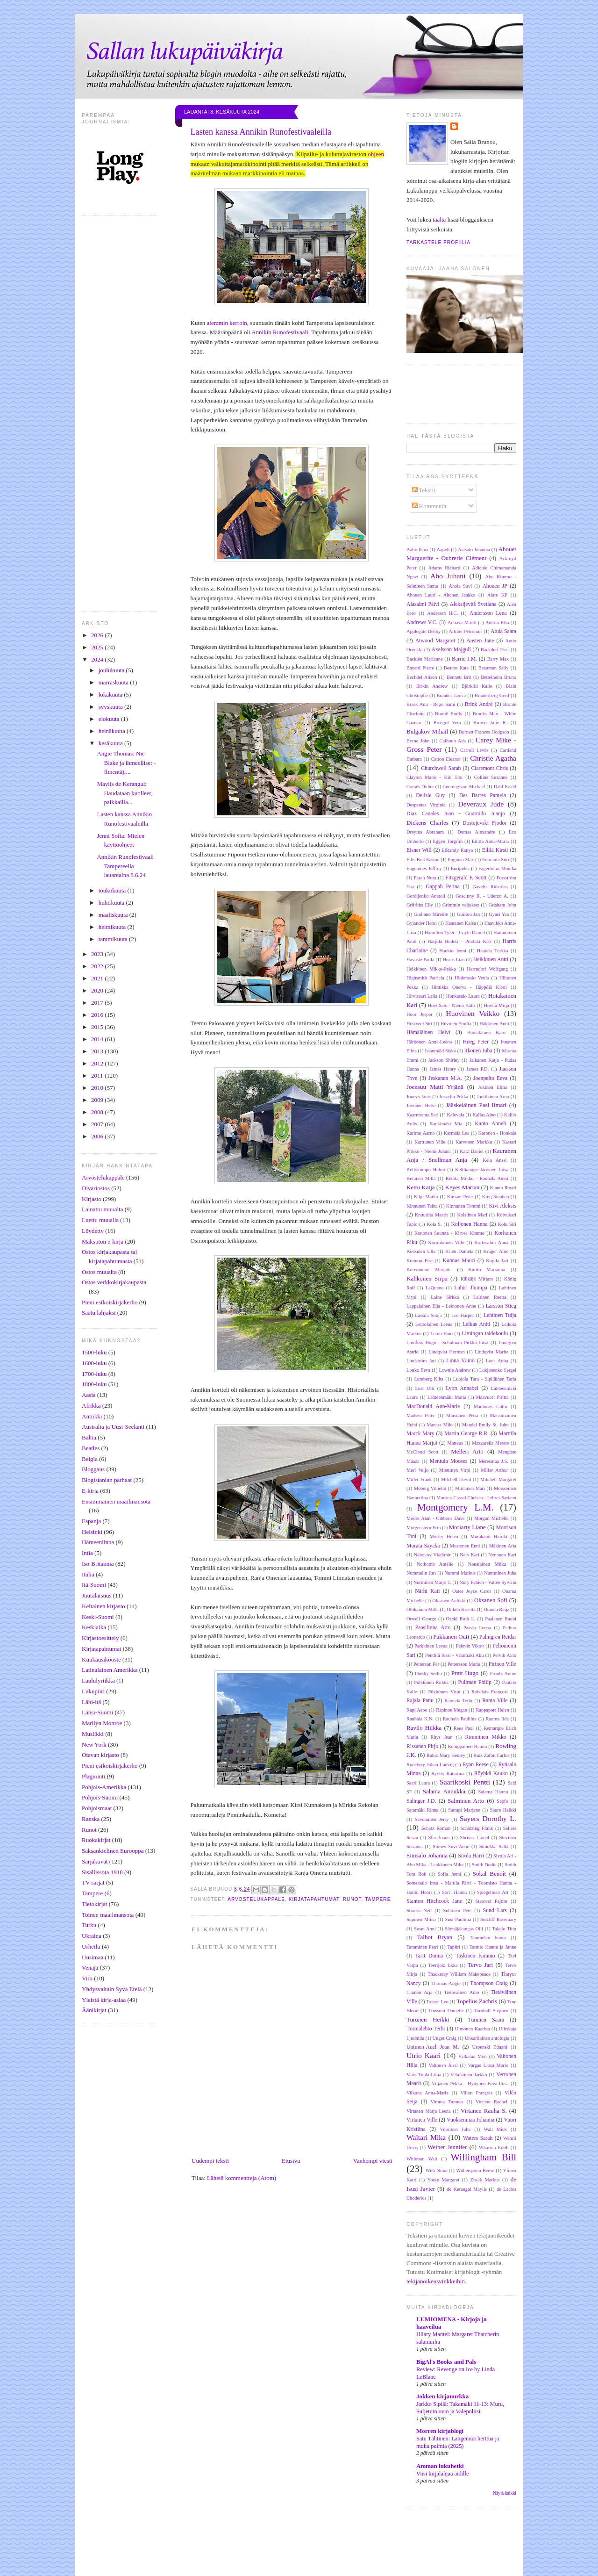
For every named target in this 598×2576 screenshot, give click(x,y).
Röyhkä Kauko (491, 1773)
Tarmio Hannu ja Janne (493, 1947)
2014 (98, 1039)
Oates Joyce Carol (471, 1591)
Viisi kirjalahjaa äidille (442, 2473)
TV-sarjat (93, 1882)
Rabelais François (489, 1691)
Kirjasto (91, 1198)
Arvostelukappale (103, 1177)
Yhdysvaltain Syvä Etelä (112, 1989)
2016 (98, 1014)
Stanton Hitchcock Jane (434, 1901)
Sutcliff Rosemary (498, 1919)
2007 (98, 1124)
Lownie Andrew (455, 1370)
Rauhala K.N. (420, 1718)
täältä (439, 219)
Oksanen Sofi (490, 1600)
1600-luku (94, 1363)
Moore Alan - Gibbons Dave (435, 1518)
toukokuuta (113, 890)
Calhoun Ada (453, 740)
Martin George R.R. (466, 1434)
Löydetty (93, 1230)
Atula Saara (503, 631)
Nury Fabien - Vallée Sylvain (487, 1582)
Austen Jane (480, 641)
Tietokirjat (94, 1903)
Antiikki (92, 1416)
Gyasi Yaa (499, 914)
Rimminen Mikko (485, 1737)
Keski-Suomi (98, 1616)
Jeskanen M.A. (445, 1078)
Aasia (89, 1394)
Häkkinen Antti (494, 1023)
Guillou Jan (468, 914)
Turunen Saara (486, 2020)
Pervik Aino (504, 1655)
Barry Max (498, 659)
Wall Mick (495, 2129)
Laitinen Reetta (489, 1297)
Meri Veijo (417, 1470)
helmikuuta (113, 926)
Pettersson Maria (464, 1664)
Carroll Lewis (474, 750)
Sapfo (502, 1801)
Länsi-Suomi (97, 1712)
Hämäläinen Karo (486, 1032)
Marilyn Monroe (102, 1723)
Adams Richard (444, 567)
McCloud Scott (422, 1451)
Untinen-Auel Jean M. (432, 2047)
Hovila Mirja (496, 1005)
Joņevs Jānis (418, 1096)
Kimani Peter (460, 1196)
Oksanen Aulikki (449, 1600)
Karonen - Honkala (497, 1133)
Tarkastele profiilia (438, 242)
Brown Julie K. (490, 722)
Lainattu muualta (102, 1209)
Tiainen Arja (419, 1992)
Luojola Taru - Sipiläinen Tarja (484, 1379)
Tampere (92, 1893)
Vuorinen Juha (455, 2129)
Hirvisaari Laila (421, 996)
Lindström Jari (421, 1360)
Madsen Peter (420, 1415)
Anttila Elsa (497, 622)
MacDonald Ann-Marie (433, 1406)
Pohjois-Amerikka (104, 1787)
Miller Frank (419, 1479)
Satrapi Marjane (464, 1810)
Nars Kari (469, 1554)
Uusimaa (92, 1957)
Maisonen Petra (462, 1415)
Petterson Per (426, 1664)
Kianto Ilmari (503, 1187)
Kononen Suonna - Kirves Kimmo (449, 1233)
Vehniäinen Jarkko (468, 2074)
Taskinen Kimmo (475, 1956)
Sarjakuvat (95, 1861)
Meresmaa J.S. (493, 1461)
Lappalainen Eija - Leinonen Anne (441, 1306)
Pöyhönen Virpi (444, 1691)
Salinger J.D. (421, 1801)
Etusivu (291, 2160)
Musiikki (93, 1733)
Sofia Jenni (449, 1874)
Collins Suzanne (491, 777)
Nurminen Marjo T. (432, 1582)
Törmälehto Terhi (425, 2029)
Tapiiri (453, 1947)
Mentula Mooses (449, 1461)
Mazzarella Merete (490, 1443)
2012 (98, 1063)
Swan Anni (425, 1928)
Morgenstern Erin (423, 1527)
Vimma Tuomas (447, 2101)
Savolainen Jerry (432, 1819)
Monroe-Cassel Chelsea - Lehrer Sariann (476, 1497)
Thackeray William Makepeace (459, 1974)
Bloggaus (93, 1469)
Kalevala (455, 1114)
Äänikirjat (94, 2010)
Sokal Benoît (489, 1873)
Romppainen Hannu (467, 1746)
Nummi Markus (460, 1573)
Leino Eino (441, 1333)
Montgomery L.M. (455, 1507)
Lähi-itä (91, 1701)
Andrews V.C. (421, 622)
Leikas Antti (477, 1324)
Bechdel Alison (421, 677)
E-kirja (90, 1490)
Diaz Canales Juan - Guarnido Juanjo (455, 814)
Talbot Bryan (434, 1937)
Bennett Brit (459, 677)
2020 (98, 990)
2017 (98, 1002)
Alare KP (497, 594)
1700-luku (94, 1373)
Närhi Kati (427, 1591)
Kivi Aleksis (502, 1206)
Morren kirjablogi (439, 2430)
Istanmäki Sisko (440, 1050)
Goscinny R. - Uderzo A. (482, 896)
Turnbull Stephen (491, 2010)
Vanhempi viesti (372, 2160)
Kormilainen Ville (446, 1242)
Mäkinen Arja (502, 1545)
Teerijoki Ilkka (442, 1965)
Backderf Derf (495, 649)
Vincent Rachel (491, 2101)
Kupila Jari (497, 1260)
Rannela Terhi (458, 1700)
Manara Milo (440, 1424)
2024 (98, 659)
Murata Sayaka (423, 1546)
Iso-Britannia (98, 1563)
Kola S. (434, 1224)
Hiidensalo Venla (472, 977)
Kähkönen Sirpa (426, 1278)
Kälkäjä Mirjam (477, 1278)
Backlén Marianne (424, 659)
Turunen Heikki (427, 2019)
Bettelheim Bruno (498, 677)
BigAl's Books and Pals (446, 2361)
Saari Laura (418, 1782)
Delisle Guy (430, 795)
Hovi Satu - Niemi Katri (452, 1005)
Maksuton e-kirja (102, 1241)
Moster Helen (444, 1536)
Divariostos (96, 1188)
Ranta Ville (494, 1701)
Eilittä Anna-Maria (490, 841)
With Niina (437, 2170)
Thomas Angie (446, 1983)
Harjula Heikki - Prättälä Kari (459, 941)
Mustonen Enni (465, 1545)
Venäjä (90, 1967)
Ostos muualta (99, 1271)
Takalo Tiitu (504, 1928)
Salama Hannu (493, 1791)
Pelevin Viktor (470, 1645)
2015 (98, 1026)
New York (94, 1744)
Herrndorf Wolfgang (487, 968)
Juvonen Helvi (421, 1105)
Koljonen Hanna (469, 1224)
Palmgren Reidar (497, 1637)
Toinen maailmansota (108, 1914)
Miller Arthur (494, 1470)
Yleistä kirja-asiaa (104, 1999)
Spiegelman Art (492, 1892)
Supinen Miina (421, 1919)
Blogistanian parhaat (107, 1479)
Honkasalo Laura (463, 996)
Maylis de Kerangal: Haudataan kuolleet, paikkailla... (124, 793)
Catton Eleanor (446, 759)
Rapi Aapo (416, 1710)
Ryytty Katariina (447, 1773)
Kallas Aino (484, 1114)
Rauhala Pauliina (460, 1718)
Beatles (91, 1448)
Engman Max (461, 859)
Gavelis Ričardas (489, 886)
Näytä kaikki (504, 2493)
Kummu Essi (419, 1260)
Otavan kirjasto (100, 1754)
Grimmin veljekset (460, 904)
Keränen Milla (420, 1178)
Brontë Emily (449, 713)
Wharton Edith (493, 2147)
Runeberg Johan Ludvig (430, 1764)
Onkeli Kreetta (461, 1609)
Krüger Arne (495, 1251)
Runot (89, 1829)
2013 (98, 1051)
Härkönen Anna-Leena (429, 1041)
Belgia (90, 1458)
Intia (87, 1552)
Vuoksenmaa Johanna (470, 2120)
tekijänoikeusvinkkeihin (435, 2281)
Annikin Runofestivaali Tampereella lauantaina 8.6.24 (125, 865)
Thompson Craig (489, 1983)
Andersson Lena (488, 613)
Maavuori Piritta (492, 1397)
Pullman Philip (474, 1682)
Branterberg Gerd (492, 695)
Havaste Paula (420, 959)
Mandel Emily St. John (485, 1424)
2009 (98, 1099)
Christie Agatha (493, 758)
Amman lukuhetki (440, 2465)
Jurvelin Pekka (453, 1096)
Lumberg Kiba (428, 1379)
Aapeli (443, 549)
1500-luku (94, 1352)
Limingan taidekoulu (485, 1334)
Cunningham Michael (463, 786)
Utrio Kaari (423, 2055)
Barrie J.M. (464, 659)
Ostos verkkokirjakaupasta (114, 1282)
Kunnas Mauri (458, 1261)
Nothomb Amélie (435, 1564)
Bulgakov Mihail (427, 731)
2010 (98, 1087)
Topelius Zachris (476, 2001)
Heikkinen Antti (490, 960)
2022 (98, 966)
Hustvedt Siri (419, 1023)
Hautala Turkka (492, 950)
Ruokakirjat (96, 1839)
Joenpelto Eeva (490, 1078)
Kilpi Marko (426, 1196)
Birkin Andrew (432, 686)
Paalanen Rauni (500, 1618)
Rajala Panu (420, 1701)
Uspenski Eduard (490, 2047)
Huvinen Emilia (456, 1023)
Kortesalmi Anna (491, 1242)
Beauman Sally (493, 667)
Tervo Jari (480, 1964)
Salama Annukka (444, 1791)
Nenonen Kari (502, 1554)
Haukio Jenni (452, 950)
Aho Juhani (448, 576)
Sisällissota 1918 (102, 1872)
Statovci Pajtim (491, 1901)
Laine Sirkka (445, 1297)
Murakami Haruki (488, 1536)
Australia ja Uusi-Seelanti (113, 1426)
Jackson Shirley (443, 1060)
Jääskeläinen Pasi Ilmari (476, 1104)
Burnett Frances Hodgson (484, 731)
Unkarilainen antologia (487, 2038)
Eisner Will (419, 850)
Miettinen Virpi (454, 1470)
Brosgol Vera (447, 722)
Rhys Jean (442, 1737)
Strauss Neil (419, 1910)
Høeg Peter (476, 1042)
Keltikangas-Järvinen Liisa (481, 1169)
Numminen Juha (500, 1573)
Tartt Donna (429, 1956)
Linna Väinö (460, 1361)
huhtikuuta (112, 902)
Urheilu (91, 1946)
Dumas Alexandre (476, 832)
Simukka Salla (493, 1846)
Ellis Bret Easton (423, 859)
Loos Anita (497, 1360)
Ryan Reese (476, 1765)
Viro (87, 1978)
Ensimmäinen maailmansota (116, 1501)
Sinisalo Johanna (427, 1855)
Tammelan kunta (487, 1937)
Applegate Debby (423, 631)
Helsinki (92, 1531)
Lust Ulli (424, 1388)
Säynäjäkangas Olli (464, 1928)
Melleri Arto (467, 1451)
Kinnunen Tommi (463, 1206)
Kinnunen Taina (422, 1206)
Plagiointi (94, 1776)
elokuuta (110, 718)
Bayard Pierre (420, 667)
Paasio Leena (477, 1627)
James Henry (443, 1069)
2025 (98, 647)
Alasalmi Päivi (422, 604)
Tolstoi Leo (437, 2001)
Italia (88, 1574)
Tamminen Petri (422, 1947)
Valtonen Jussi (443, 2065)
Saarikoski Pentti (465, 1782)
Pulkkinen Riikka (431, 1682)
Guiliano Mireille (431, 914)
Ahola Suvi (460, 586)
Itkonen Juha (478, 1051)
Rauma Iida (497, 1718)
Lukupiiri (93, 1691)
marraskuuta (114, 682)
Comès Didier (420, 786)
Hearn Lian (453, 959)
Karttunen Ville (429, 1141)
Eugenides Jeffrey (424, 868)
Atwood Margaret (435, 641)
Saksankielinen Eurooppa (113, 1850)
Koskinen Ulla (420, 1251)
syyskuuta (111, 706)
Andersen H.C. (442, 613)
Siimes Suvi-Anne (451, 1846)
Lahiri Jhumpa (470, 1288)
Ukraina (91, 1935)
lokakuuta (111, 694)
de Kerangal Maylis (467, 2189)
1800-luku (94, 1384)
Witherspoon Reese (475, 2170)
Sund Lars (495, 1910)
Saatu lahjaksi (99, 1312)
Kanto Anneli (490, 1124)
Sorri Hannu (454, 1892)
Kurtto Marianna (486, 1269)
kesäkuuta (111, 743)
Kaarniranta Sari (422, 1114)
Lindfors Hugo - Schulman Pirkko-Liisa (447, 1342)
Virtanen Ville (421, 2120)
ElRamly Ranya (457, 850)
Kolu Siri (507, 1224)
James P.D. (477, 1069)
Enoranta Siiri (495, 859)
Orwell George (421, 1618)
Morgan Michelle (491, 1518)
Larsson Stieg (501, 1306)
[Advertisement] (315, 2552)
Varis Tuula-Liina (423, 2074)
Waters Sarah (477, 2138)
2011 (98, 1075)
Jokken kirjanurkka (442, 2396)
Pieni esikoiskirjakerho (110, 1302)
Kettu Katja (420, 1187)
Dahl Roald (505, 786)
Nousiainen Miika (487, 1564)
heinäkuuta (113, 730)
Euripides (460, 868)
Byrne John (418, 740)
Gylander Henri (421, 923)
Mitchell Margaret (498, 1479)
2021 (98, 978)
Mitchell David (456, 1479)
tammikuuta (114, 939)
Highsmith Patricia (425, 977)
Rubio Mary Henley (446, 1755)
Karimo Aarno (420, 1133)
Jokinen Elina (492, 1087)
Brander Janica (451, 695)
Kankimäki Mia (445, 1123)
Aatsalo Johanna (474, 549)
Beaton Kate (456, 667)
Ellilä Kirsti (495, 850)
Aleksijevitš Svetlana (472, 604)
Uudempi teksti (210, 2160)
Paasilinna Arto (433, 1628)
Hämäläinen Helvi (428, 1032)
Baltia (89, 1437)
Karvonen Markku (474, 1141)
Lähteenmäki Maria (446, 1397)
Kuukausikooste (101, 1659)
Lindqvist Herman (446, 1351)
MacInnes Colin (490, 1406)
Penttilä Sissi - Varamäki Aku (454, 1655)
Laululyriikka (98, 1680)
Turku (89, 1924)
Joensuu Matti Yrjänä (434, 1086)
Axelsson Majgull (451, 650)
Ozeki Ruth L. (461, 1618)
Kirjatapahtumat (101, 1648)
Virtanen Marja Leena (428, 2111)
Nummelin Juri (421, 1573)
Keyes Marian (462, 1187)
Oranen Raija (496, 1609)
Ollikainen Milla (422, 1609)
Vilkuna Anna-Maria (427, 2092)
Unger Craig (445, 2038)
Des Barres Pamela (482, 795)
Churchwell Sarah (441, 768)
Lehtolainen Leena (434, 1324)
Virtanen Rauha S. (484, 2110)
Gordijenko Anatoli (425, 896)
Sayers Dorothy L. (488, 1818)
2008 (98, 1111)
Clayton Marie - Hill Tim (434, 777)
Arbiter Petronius (466, 631)
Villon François (477, 2092)
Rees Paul (464, 1728)
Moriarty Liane (467, 1527)
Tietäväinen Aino (461, 1992)
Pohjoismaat (97, 1808)
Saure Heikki (503, 1810)
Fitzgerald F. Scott (465, 878)
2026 (98, 635)
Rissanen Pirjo (422, 1746)
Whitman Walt (421, 2158)
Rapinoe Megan (451, 1710)
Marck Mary (420, 1434)
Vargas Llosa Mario (488, 2065)
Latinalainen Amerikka (109, 1669)
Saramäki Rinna (422, 1810)
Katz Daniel (472, 1151)
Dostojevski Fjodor (484, 823)
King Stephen (495, 1196)
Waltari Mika (426, 2137)
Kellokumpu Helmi (425, 1169)
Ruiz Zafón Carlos (491, 1755)
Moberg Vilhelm (430, 1488)
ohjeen (376, 154)
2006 (98, 1136)
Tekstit (423, 490)
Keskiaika (94, 1627)
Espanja (91, 1521)
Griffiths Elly (419, 904)
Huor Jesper (419, 1014)
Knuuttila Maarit (431, 1214)
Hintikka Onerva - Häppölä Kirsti (469, 987)
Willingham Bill (483, 2156)
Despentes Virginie (426, 804)
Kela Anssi (494, 1160)
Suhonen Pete (457, 1910)
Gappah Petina (443, 887)
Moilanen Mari (470, 1488)
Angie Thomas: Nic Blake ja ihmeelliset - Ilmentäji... (126, 762)
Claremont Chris (489, 768)
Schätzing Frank (477, 1828)
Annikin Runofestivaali (279, 332)
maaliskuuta (114, 914)
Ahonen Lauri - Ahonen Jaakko (440, 594)
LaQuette (435, 1287)
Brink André (479, 704)
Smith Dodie (484, 1864)
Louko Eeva (418, 1370)
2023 (98, 953)
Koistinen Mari (472, 1214)
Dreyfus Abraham (425, 832)
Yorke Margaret (443, 2179)
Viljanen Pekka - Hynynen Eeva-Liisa (470, 2083)
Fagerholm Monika (497, 868)
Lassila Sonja (428, 1315)
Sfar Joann (438, 1837)
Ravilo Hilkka (423, 1727)
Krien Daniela (459, 1251)
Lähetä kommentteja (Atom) (241, 2177)
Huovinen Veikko (472, 1013)
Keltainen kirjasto (103, 1606)
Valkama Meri (472, 2056)
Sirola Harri (471, 1856)
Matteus (455, 1443)
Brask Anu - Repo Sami (431, 704)
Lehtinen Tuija (500, 1315)
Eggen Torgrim (448, 841)
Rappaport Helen (492, 1710)
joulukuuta (112, 670)
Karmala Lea (457, 1133)
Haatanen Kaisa (460, 923)
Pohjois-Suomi (100, 1797)
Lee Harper (462, 1315)
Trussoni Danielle (446, 2010)
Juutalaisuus (97, 1595)
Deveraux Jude (481, 804)
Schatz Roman (435, 1828)
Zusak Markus (485, 2179)
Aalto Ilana (417, 549)
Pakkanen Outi (451, 1636)
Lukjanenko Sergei (497, 1370)
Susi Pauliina (458, 1919)
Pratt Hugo (464, 1673)
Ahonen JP (494, 586)
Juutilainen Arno (493, 1096)
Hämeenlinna (98, 1542)
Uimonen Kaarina (472, 2028)
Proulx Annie (503, 1673)
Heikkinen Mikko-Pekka (431, 968)
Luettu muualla (100, 1219)
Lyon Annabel (462, 1388)
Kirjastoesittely (100, 1637)
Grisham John (502, 904)
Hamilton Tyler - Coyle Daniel (455, 932)
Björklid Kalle (477, 686)
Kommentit (429, 506)
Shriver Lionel (474, 1837)
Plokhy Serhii (428, 1673)
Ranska (91, 1818)
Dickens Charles (427, 822)
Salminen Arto (466, 1800)
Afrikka (91, 1405)
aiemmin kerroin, (228, 322)
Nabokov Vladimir (432, 1554)
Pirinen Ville (502, 1664)
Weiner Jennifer (447, 2147)
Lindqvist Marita (491, 1351)
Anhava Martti (462, 622)
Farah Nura (425, 877)
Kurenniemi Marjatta (429, 1269)
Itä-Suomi (94, 1584)
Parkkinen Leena (431, 1645)
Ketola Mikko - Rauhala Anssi (477, 1178)
